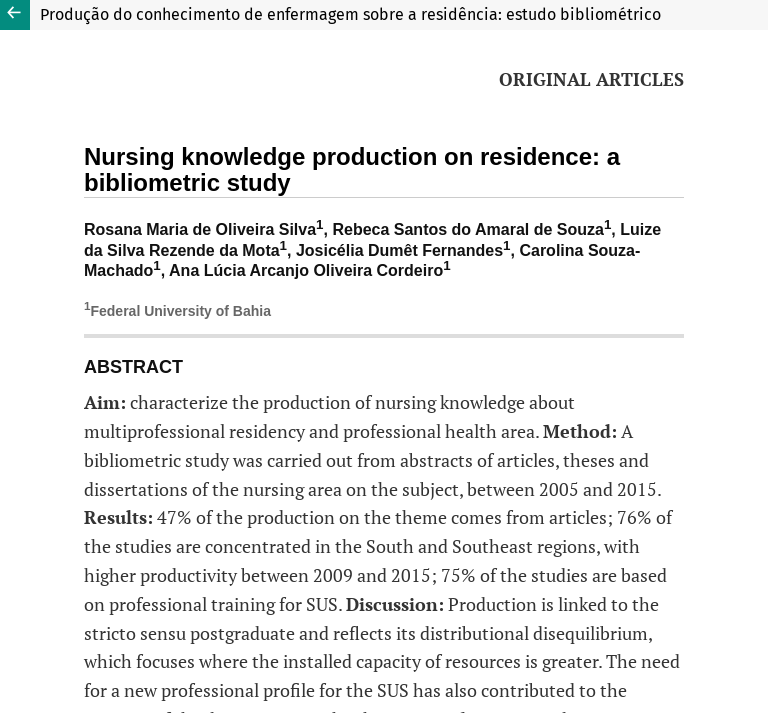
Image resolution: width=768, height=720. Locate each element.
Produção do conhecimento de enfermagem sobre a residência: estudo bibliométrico (350, 14)
